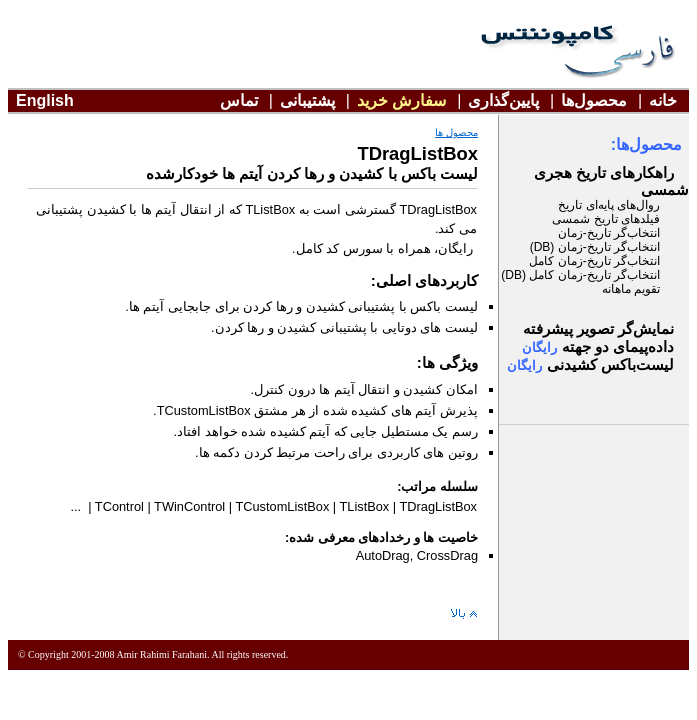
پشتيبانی (307, 100)
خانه (663, 100)
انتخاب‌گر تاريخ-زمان (609, 233)
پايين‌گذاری (503, 100)
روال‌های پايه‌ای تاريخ (609, 205)
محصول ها (456, 132)
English (45, 100)
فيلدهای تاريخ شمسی (606, 219)
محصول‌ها (594, 100)
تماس (239, 100)
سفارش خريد (401, 100)
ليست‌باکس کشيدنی (610, 365)
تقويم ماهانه (631, 289)
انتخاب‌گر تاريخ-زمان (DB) (595, 247)
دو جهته (618, 347)
